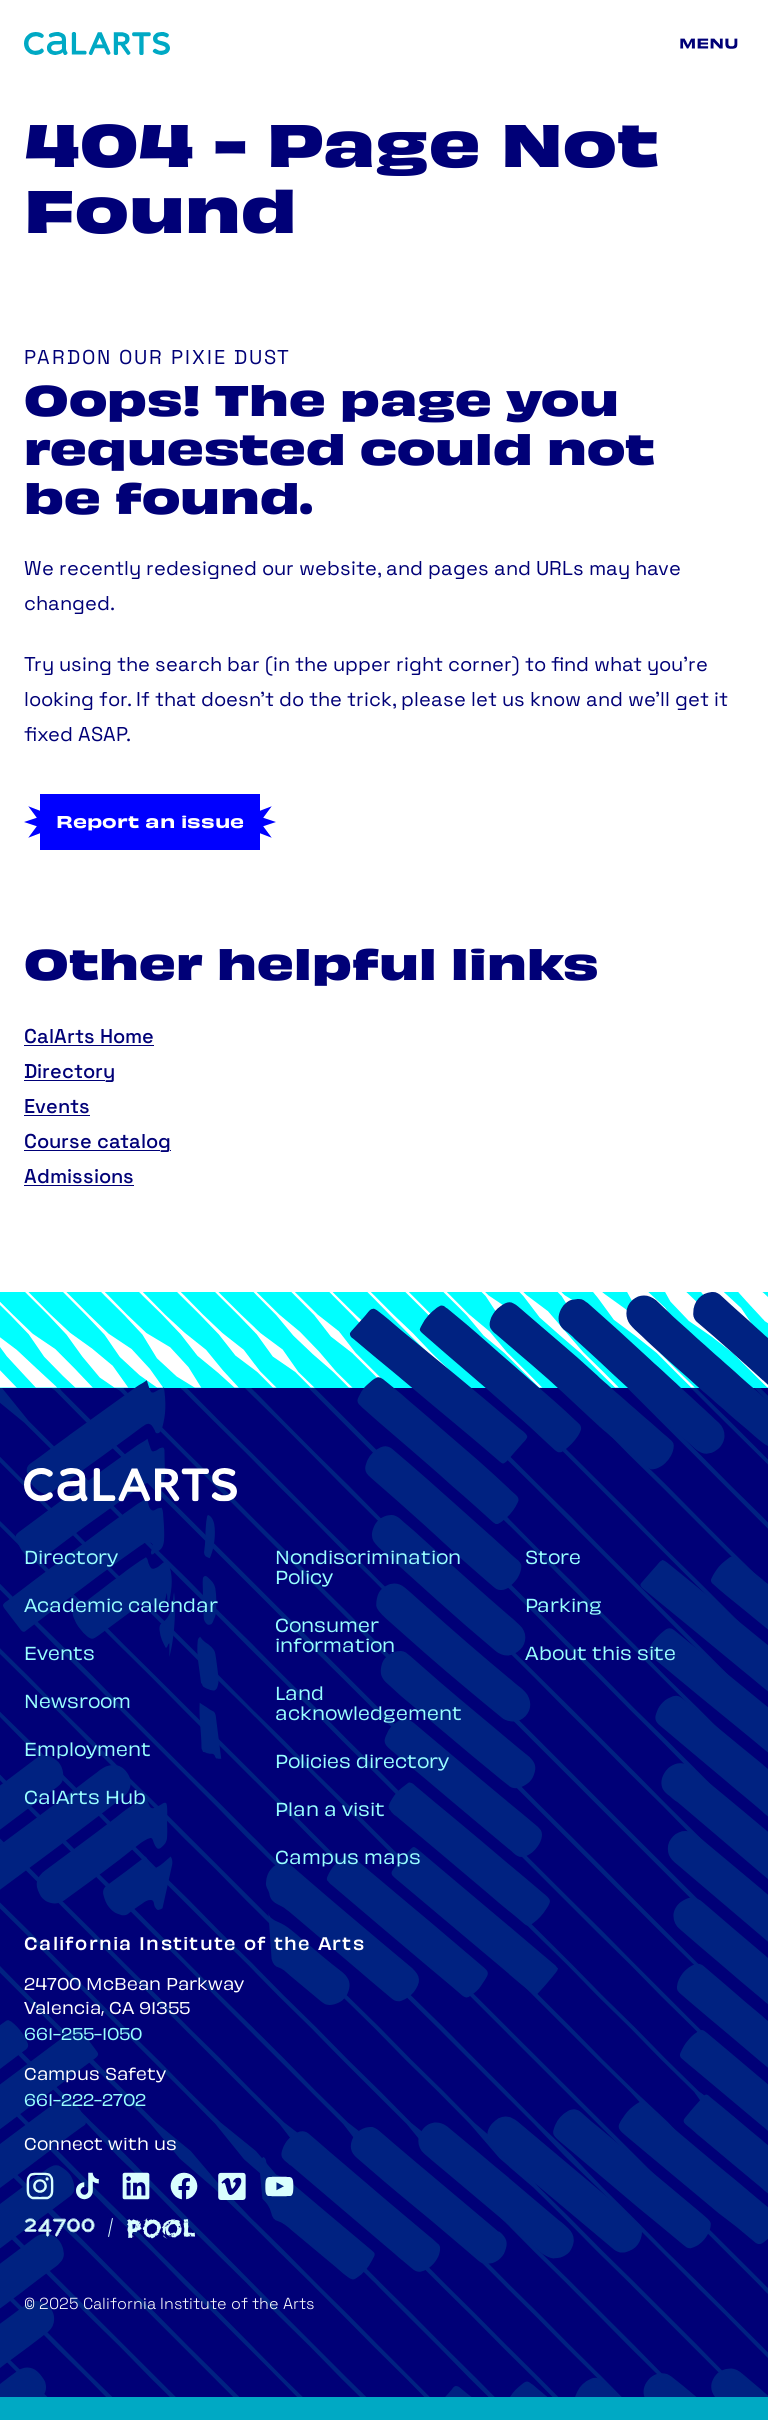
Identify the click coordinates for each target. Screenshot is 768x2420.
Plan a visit (330, 1811)
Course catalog (97, 1143)
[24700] (59, 2227)
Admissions (79, 1178)
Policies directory (362, 1763)
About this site (600, 1655)
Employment (87, 1751)
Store (553, 1559)
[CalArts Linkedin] (136, 2186)
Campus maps (348, 1859)
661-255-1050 (83, 2036)
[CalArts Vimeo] (232, 2186)
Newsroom (77, 1703)
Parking (563, 1607)
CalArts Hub (85, 1799)
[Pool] (161, 2228)
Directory (69, 1073)
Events (57, 1108)
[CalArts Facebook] (184, 2186)
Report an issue (150, 824)
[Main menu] (712, 44)
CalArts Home (89, 1038)
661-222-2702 (85, 2102)
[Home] (97, 43)
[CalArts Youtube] (280, 2186)
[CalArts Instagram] (40, 2186)
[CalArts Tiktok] (88, 2186)
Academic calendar (121, 1607)
